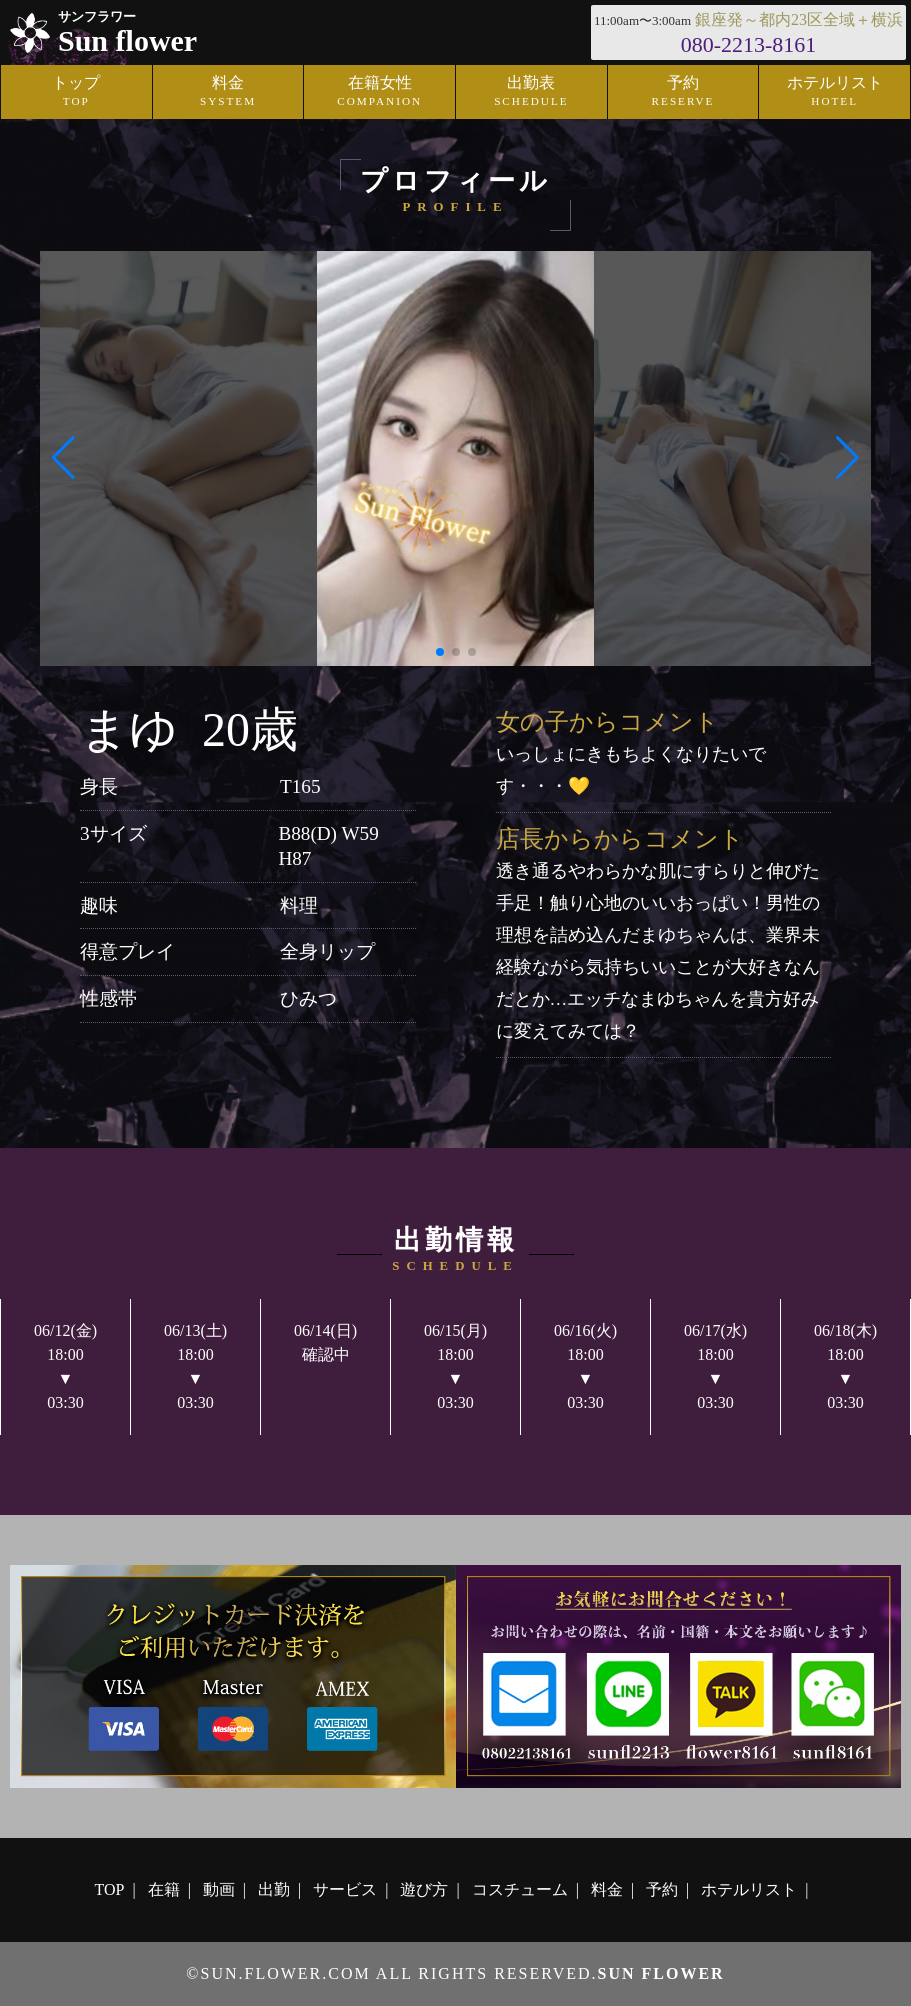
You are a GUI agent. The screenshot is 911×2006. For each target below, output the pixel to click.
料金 (228, 92)
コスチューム (520, 1889)
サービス (345, 1889)
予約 (683, 92)
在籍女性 (380, 92)
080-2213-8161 (749, 44)
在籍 (164, 1889)
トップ (76, 92)
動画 (219, 1889)
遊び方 (424, 1889)
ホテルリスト (749, 1889)
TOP (110, 1889)
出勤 (274, 1889)
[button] (63, 458)
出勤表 (531, 92)
